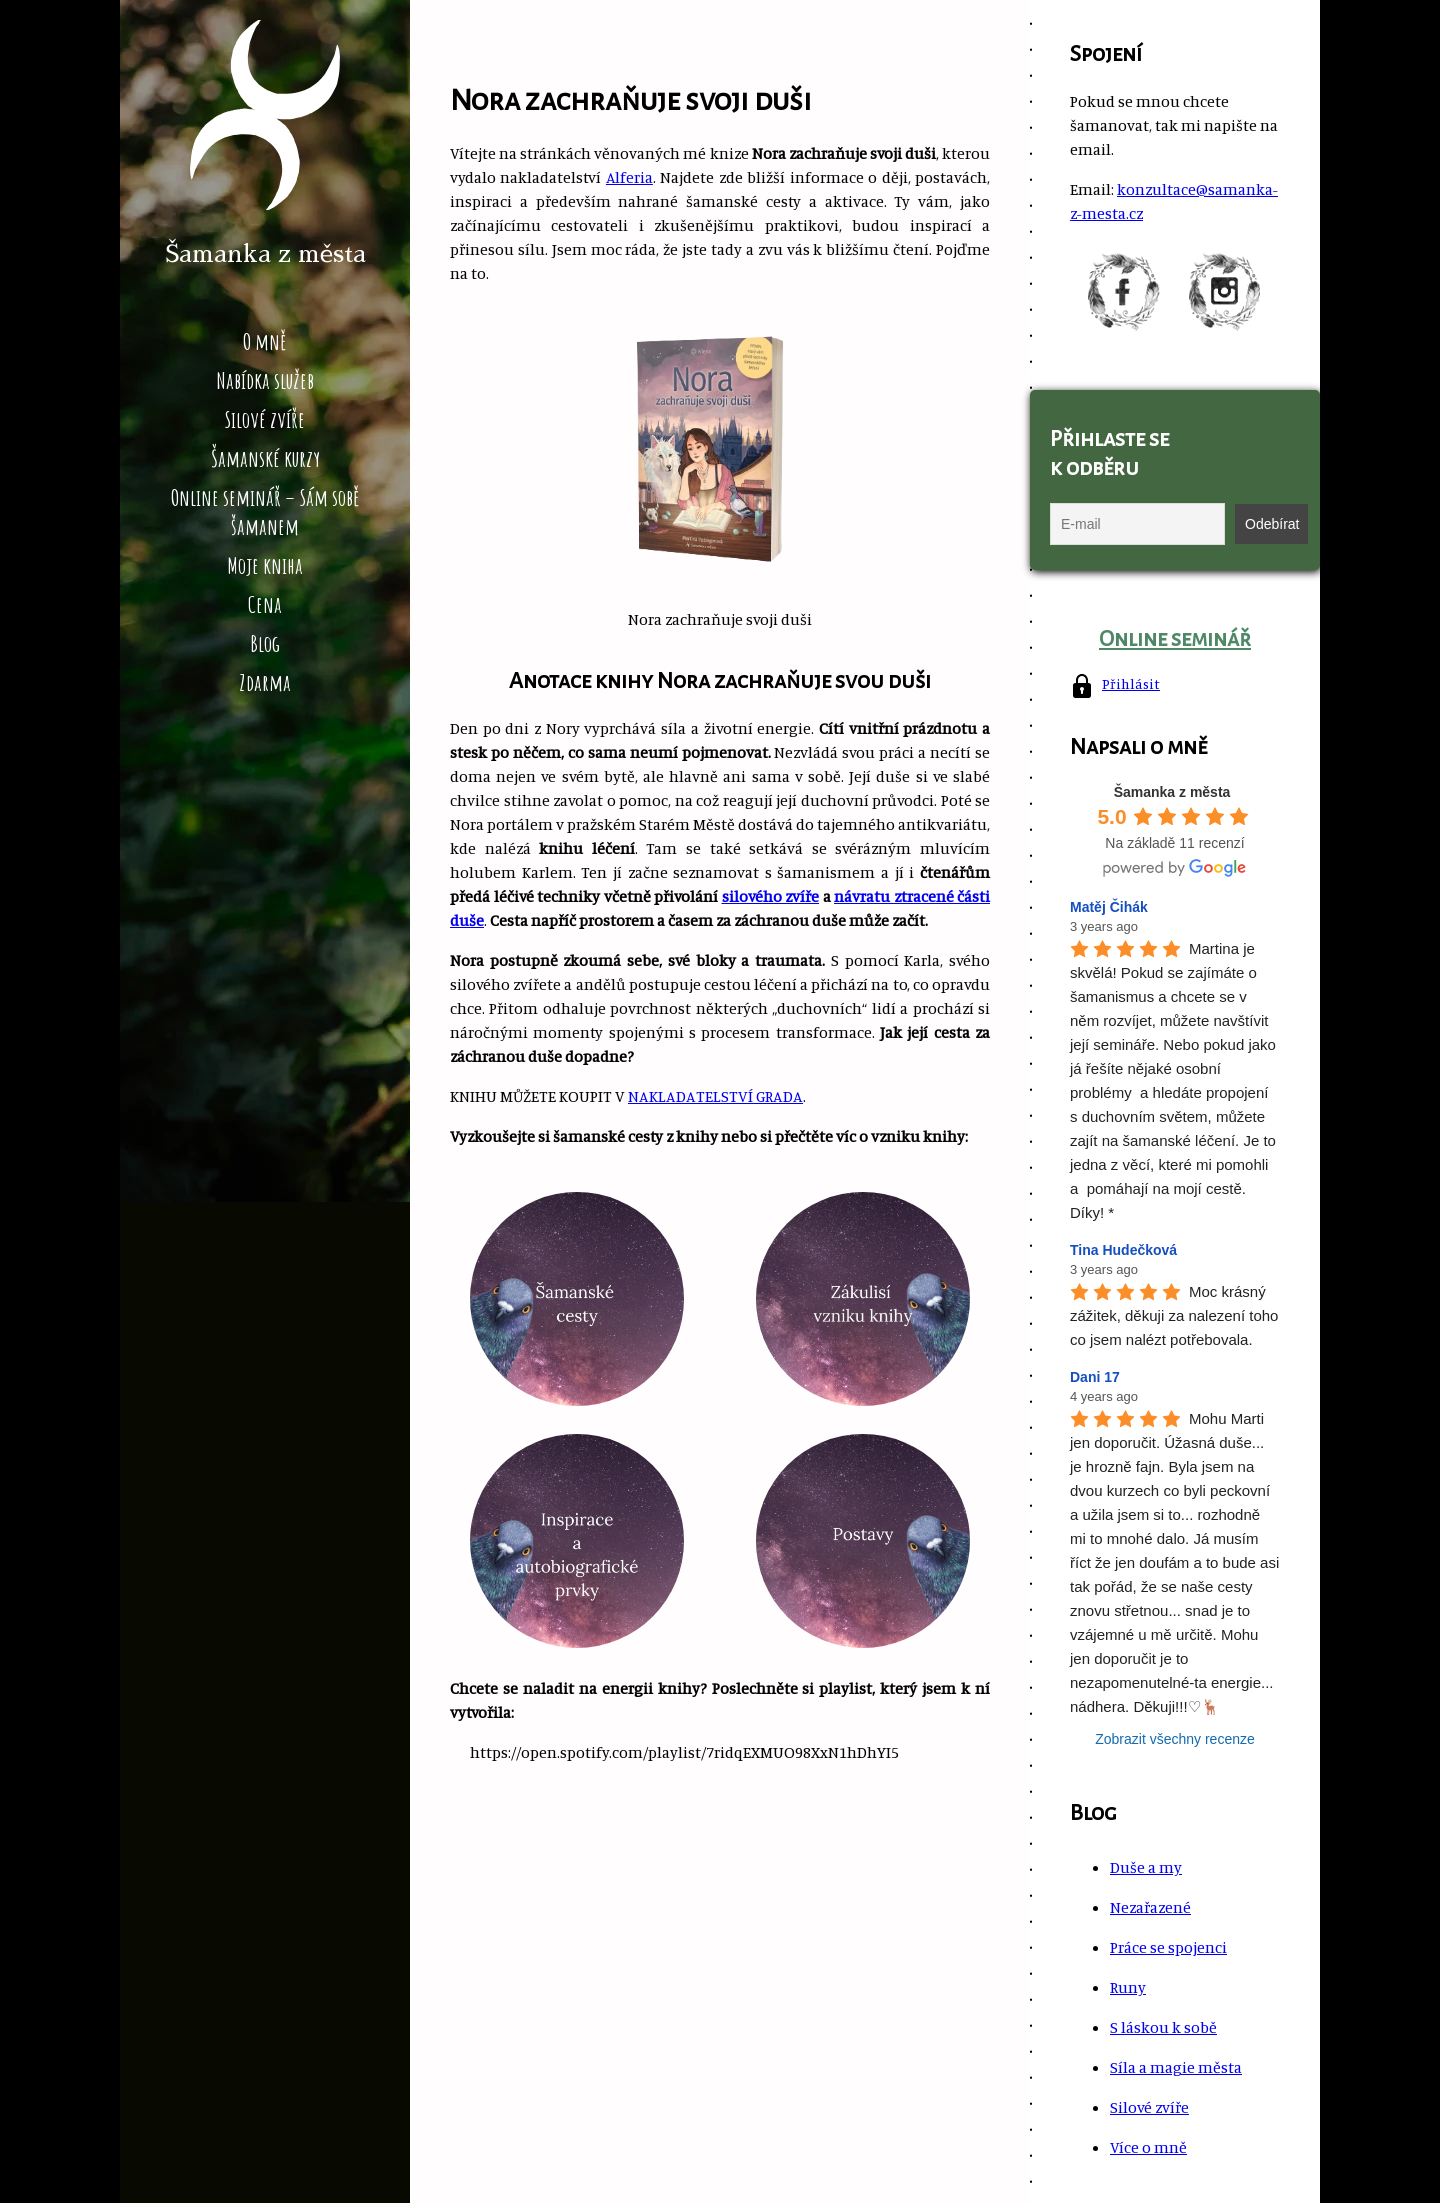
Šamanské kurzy (265, 458)
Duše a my (1146, 1867)
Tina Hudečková (1123, 1250)
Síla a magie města (1176, 2067)
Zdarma (265, 682)
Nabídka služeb (265, 380)
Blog (265, 643)
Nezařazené (1150, 1907)
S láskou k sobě (1163, 2027)
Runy (1128, 1987)
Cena (265, 604)
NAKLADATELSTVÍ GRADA (715, 1096)
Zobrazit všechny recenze (1175, 1739)
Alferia (629, 177)
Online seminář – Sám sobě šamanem (265, 512)
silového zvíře (771, 896)
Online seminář (1175, 639)
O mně (265, 341)
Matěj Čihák (1109, 907)
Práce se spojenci (1168, 1947)
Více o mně (1148, 2147)
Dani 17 (1095, 1377)
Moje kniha (265, 565)
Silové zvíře (265, 419)
